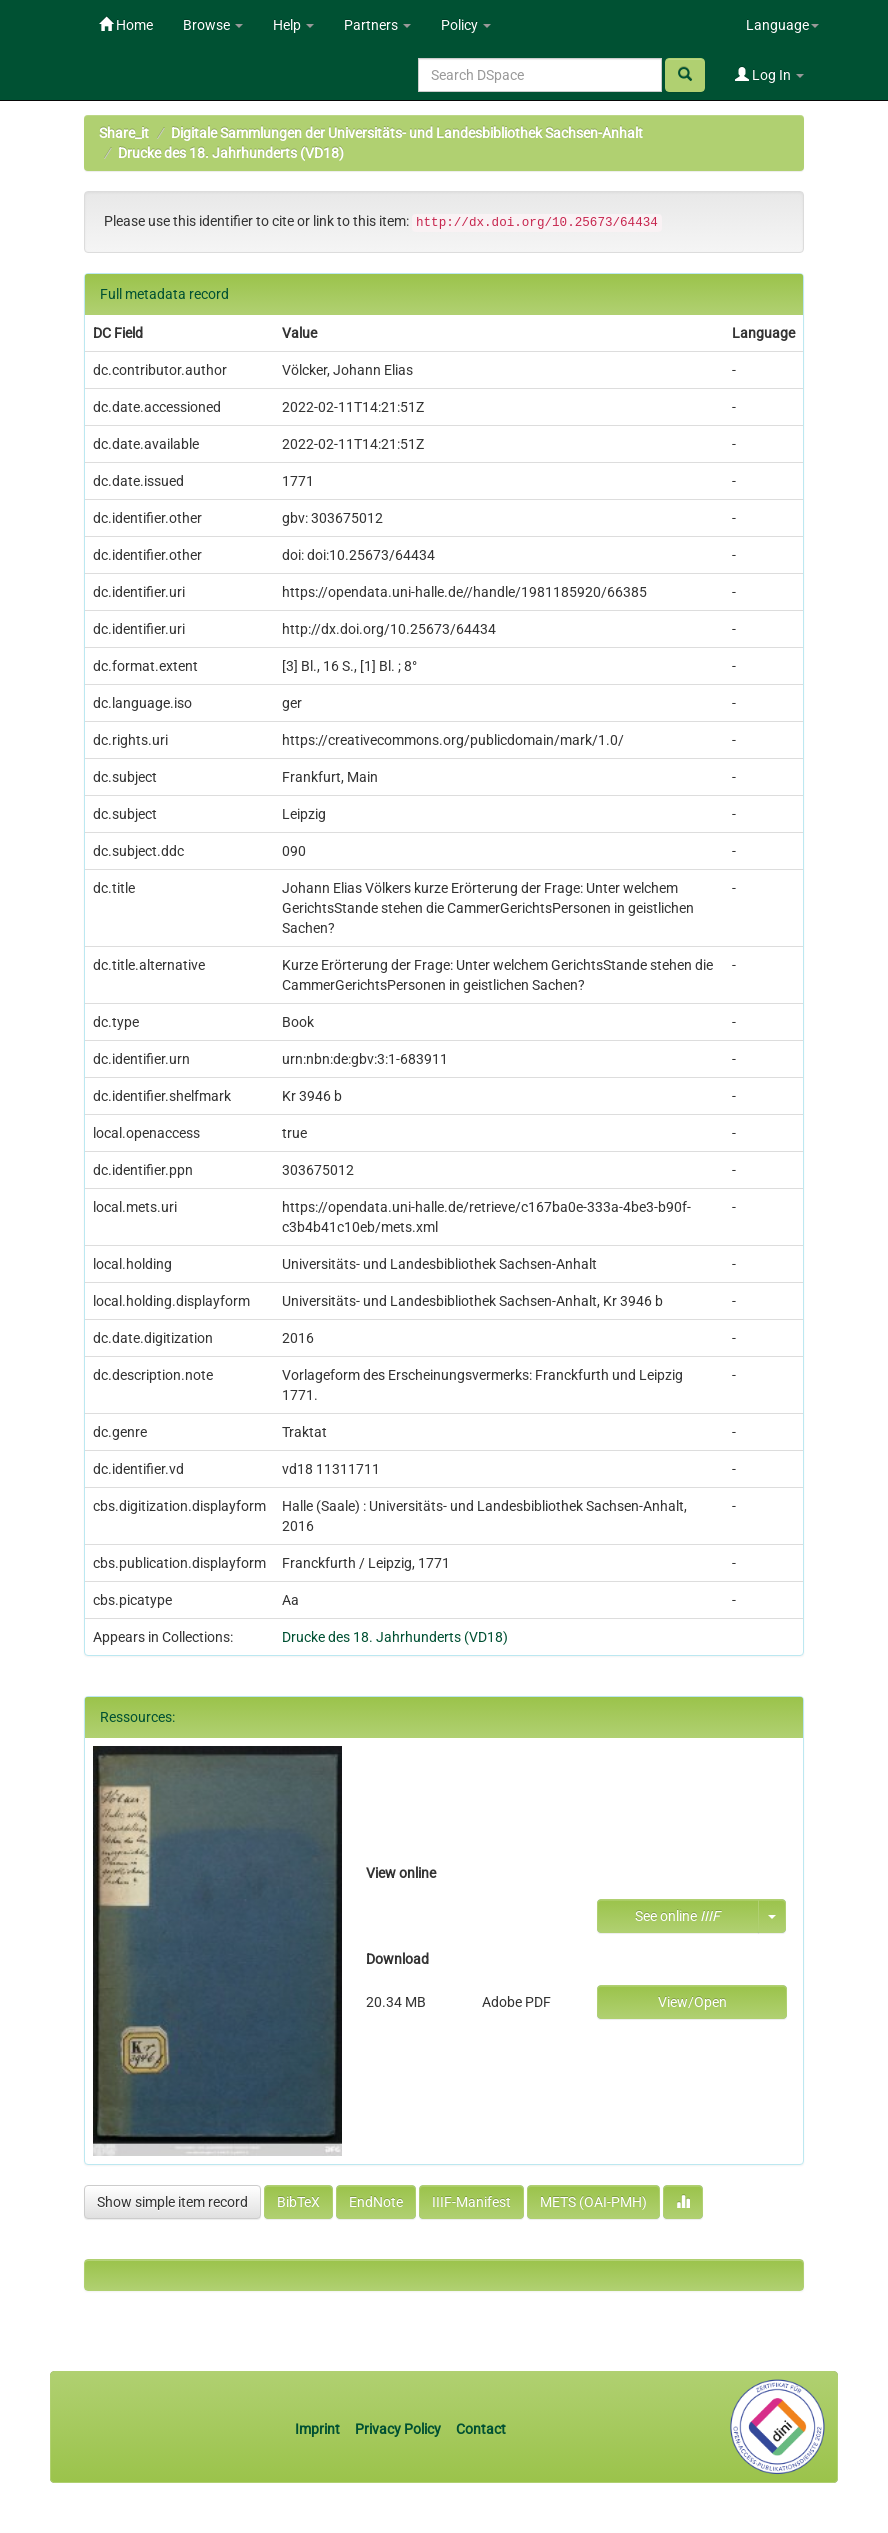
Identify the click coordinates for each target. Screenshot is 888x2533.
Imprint (319, 2429)
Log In (769, 75)
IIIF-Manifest (471, 2202)
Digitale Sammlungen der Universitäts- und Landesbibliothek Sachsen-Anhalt (407, 133)
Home (126, 25)
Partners (377, 25)
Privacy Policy (398, 2429)
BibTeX (298, 2202)
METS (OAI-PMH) (593, 2202)
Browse (213, 25)
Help (293, 25)
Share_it (124, 133)
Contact (481, 2429)
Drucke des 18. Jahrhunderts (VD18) (231, 153)
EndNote (376, 2202)
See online (677, 1916)
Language (782, 25)
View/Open (692, 2002)
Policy (466, 25)
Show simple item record (172, 2202)
